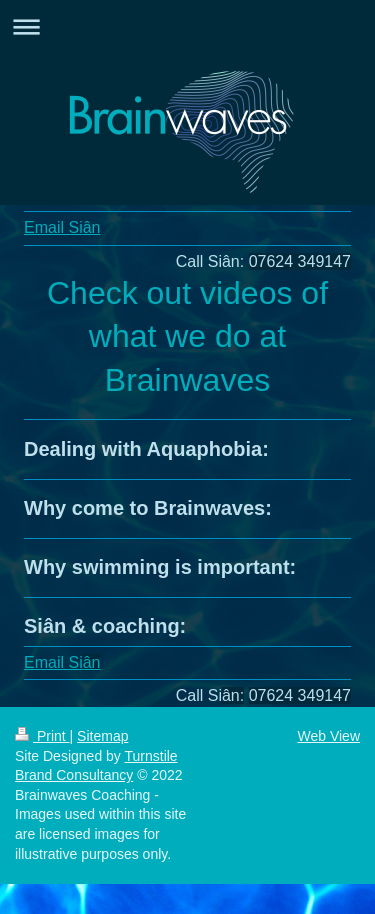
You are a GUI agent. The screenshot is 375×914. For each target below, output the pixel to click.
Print (42, 736)
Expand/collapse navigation (187, 26)
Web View (328, 736)
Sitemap (102, 736)
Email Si (62, 227)
